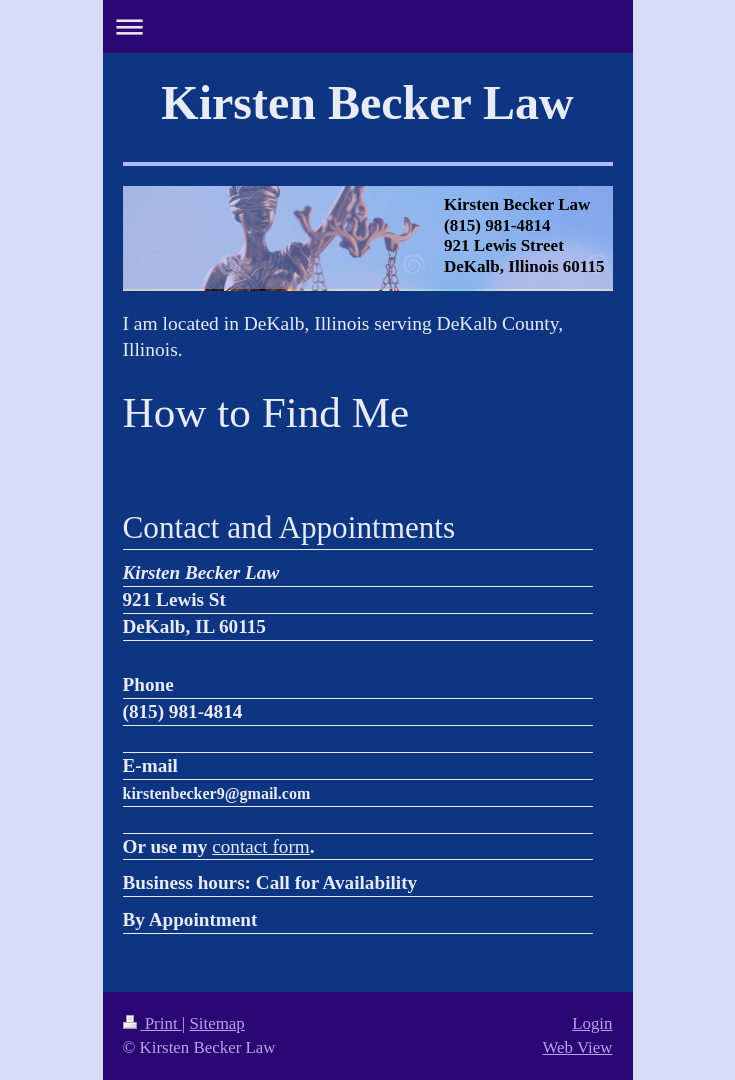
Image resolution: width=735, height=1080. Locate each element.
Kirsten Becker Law (367, 102)
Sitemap (216, 1023)
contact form (261, 846)
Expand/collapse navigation (368, 26)
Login (592, 1023)
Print (152, 1023)
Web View (577, 1047)
